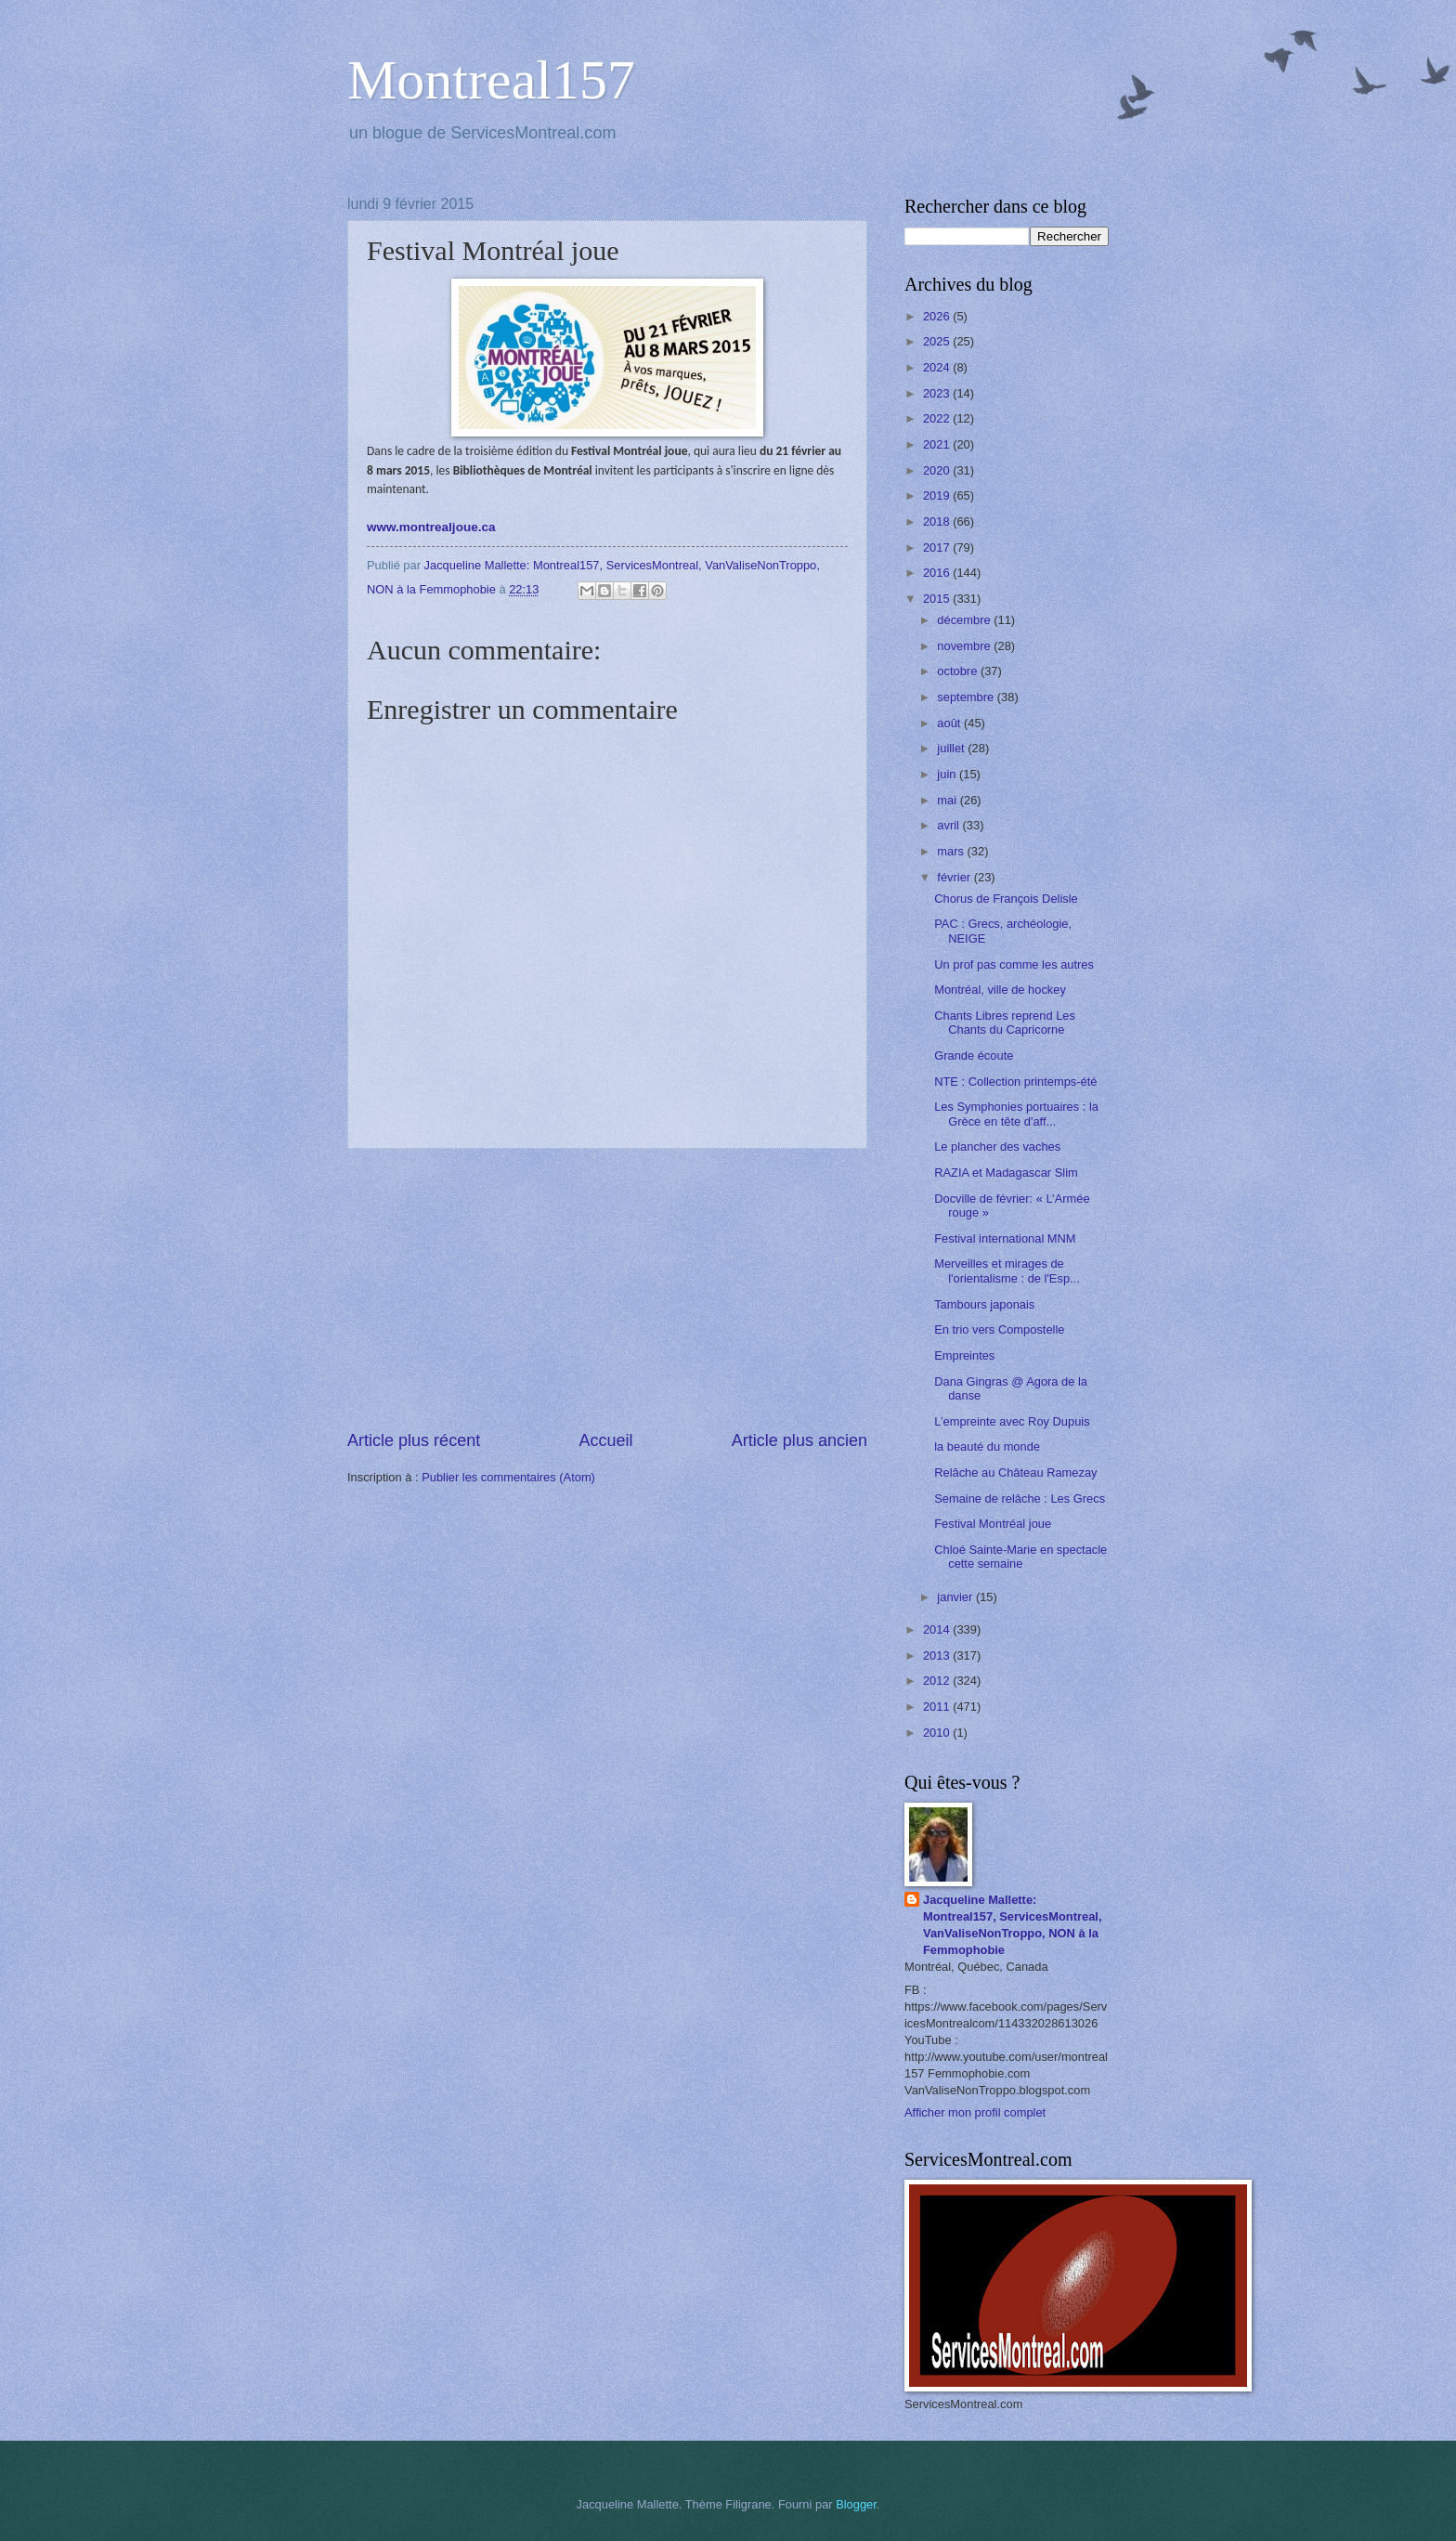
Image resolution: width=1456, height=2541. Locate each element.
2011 (938, 1707)
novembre (965, 646)
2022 (938, 418)
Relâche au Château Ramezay (1015, 1472)
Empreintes (964, 1355)
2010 (938, 1733)
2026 (938, 316)
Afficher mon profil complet (975, 2112)
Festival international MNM (1004, 1238)
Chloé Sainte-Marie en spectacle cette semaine (1020, 1556)
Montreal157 (491, 80)
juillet (952, 748)
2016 (938, 573)
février (955, 877)
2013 (938, 1655)
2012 (938, 1680)
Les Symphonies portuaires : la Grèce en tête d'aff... (1016, 1113)
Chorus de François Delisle (1006, 899)
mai (948, 800)
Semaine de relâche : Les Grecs (1019, 1498)
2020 (938, 470)
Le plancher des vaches (997, 1146)
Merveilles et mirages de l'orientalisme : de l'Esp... (1007, 1270)
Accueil (605, 1440)
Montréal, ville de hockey (1000, 990)
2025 (938, 341)
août (950, 723)
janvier (956, 1597)
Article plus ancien (799, 1440)
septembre (966, 697)
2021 (938, 444)
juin (948, 774)
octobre (959, 671)
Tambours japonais (984, 1304)
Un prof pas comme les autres (1014, 964)
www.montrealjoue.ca (431, 527)
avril (949, 825)
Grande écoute (973, 1055)
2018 (938, 521)
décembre (965, 620)
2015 (938, 599)
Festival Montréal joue (992, 1524)
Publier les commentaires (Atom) (508, 1477)
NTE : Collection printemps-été (1015, 1081)
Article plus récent (413, 1440)
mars (952, 851)
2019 (938, 495)
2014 (938, 1629)
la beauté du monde (987, 1446)
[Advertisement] (607, 1289)
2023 (938, 393)
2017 (938, 547)
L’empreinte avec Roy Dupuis (1011, 1421)
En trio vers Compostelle (999, 1329)
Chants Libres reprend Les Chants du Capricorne (1004, 1022)
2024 (938, 367)
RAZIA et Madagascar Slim (1006, 1172)
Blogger (856, 2504)
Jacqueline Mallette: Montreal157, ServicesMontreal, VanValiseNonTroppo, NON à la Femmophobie (1012, 1925)
